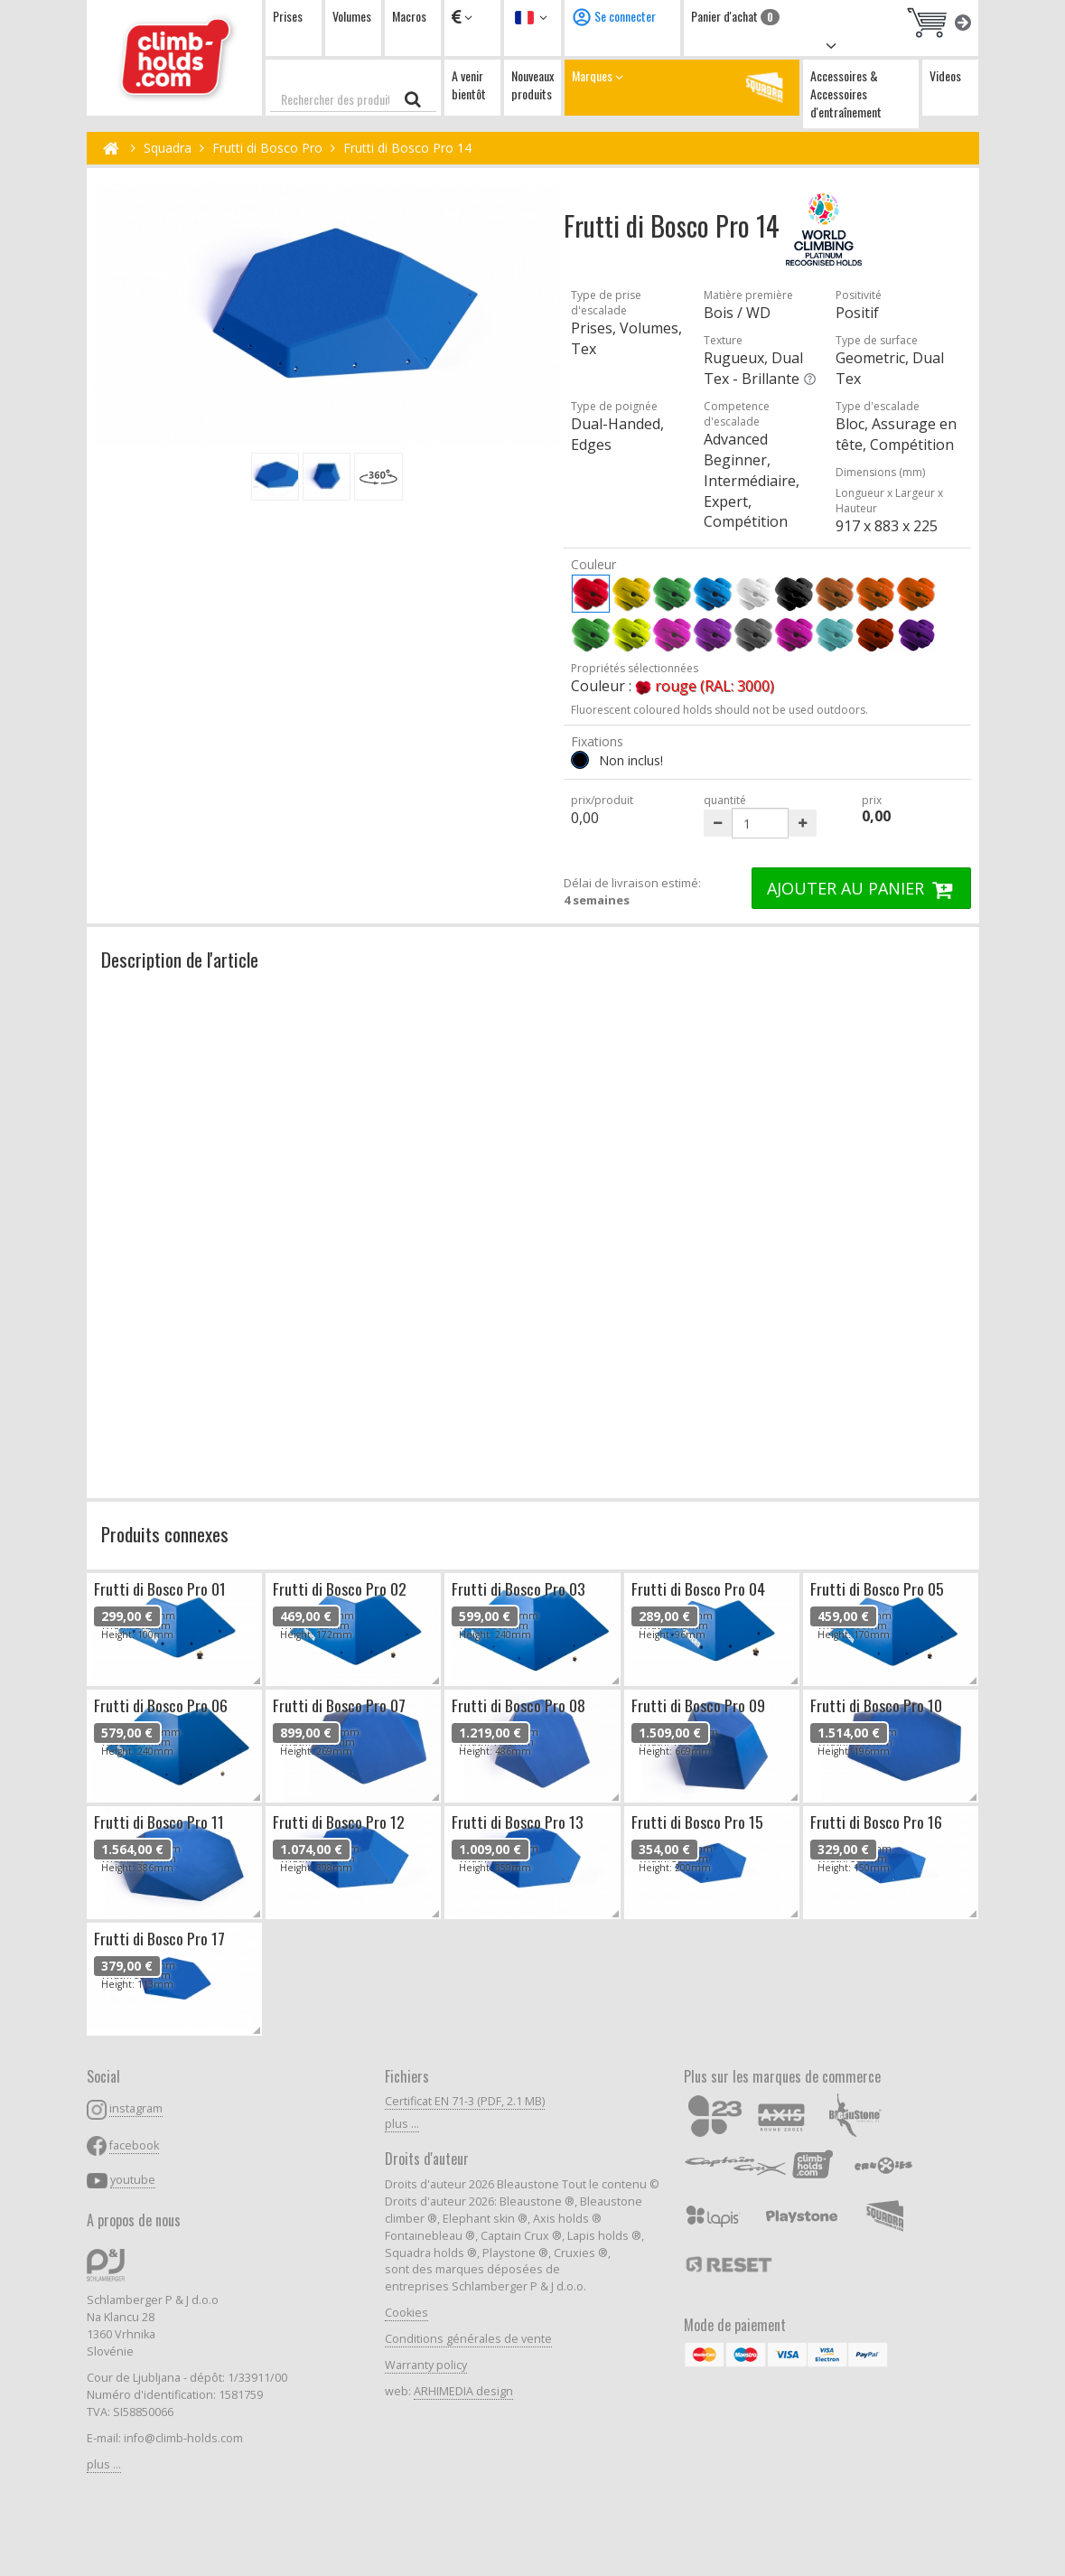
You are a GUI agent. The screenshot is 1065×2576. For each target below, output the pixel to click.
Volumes (351, 15)
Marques (682, 87)
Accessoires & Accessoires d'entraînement (846, 93)
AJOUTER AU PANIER (862, 888)
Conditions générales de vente (468, 2339)
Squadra (168, 147)
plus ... (104, 2464)
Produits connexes (165, 1534)
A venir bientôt (469, 84)
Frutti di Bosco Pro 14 (407, 147)
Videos (945, 75)
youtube (132, 2179)
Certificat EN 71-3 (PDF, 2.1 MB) (465, 2101)
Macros (409, 15)
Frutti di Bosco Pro (267, 147)
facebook (134, 2145)
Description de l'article (179, 959)
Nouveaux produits (532, 84)
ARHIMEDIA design (463, 2391)
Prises (288, 15)
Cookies (406, 2312)
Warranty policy (426, 2365)
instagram (136, 2108)
